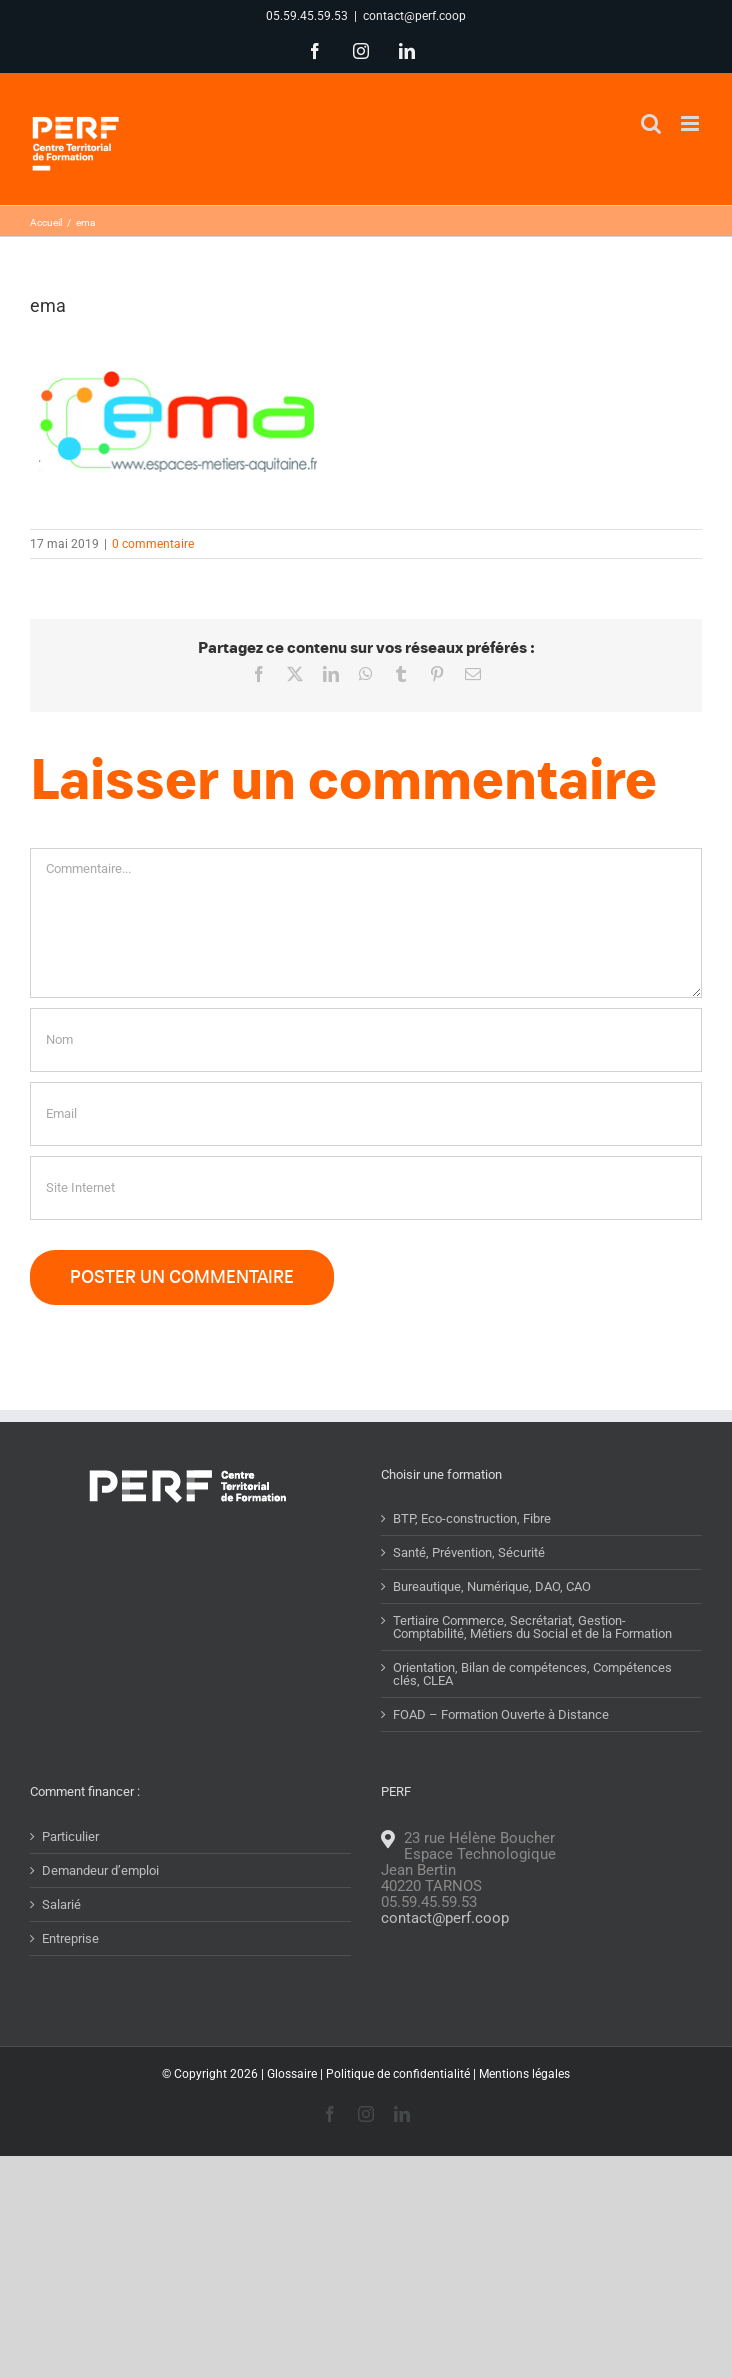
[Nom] (366, 1040)
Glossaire (292, 2074)
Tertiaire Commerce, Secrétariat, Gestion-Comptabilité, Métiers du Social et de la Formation (532, 1627)
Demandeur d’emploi (100, 1870)
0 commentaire (153, 544)
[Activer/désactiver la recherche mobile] (651, 123)
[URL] (366, 1188)
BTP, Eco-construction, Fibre (472, 1518)
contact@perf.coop (414, 16)
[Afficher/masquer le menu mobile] (691, 123)
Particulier (70, 1836)
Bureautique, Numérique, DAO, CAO (492, 1586)
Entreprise (70, 1938)
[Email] (366, 1114)
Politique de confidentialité (398, 2074)
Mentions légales (524, 2074)
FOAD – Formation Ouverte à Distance (501, 1714)
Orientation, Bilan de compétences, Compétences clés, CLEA (532, 1674)
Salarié (61, 1904)
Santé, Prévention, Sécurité (469, 1552)
